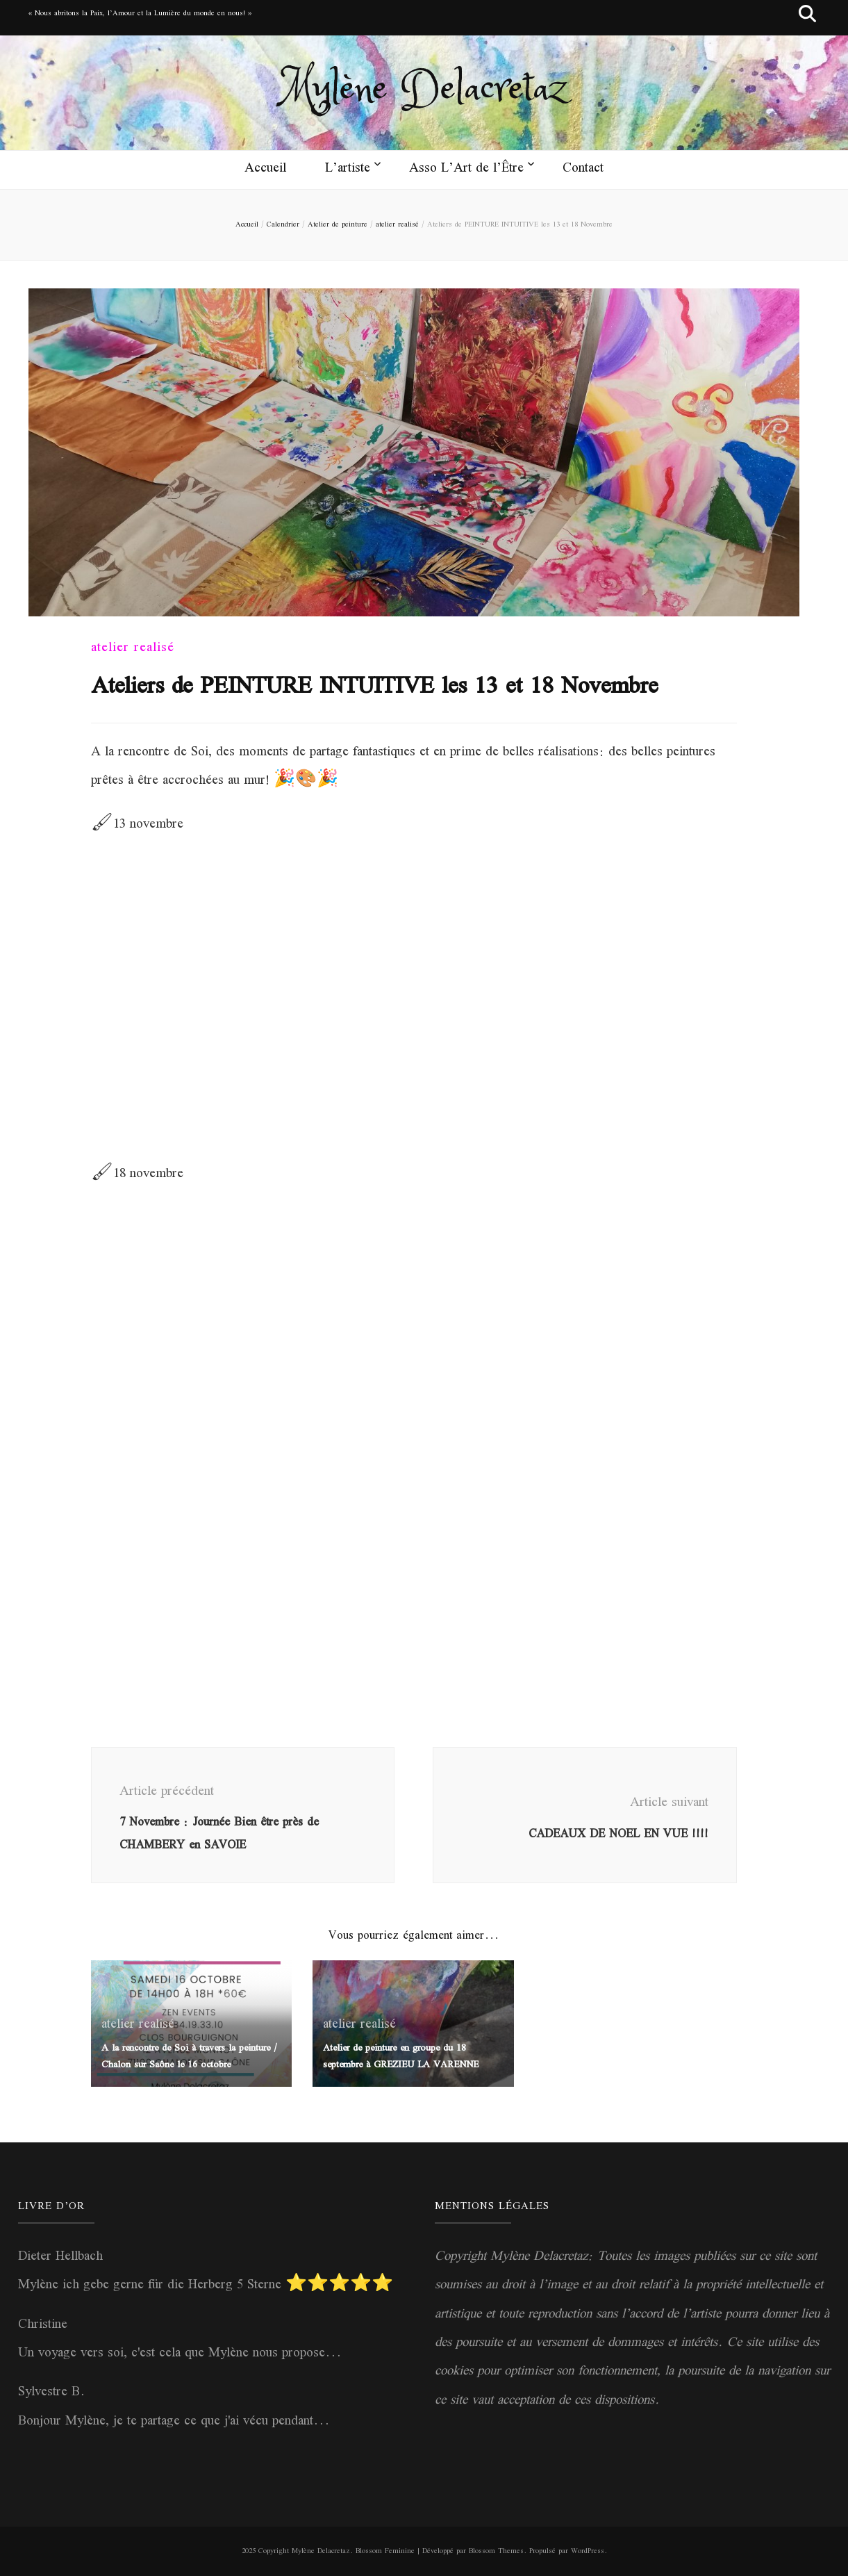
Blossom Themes (496, 2551)
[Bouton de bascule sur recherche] (807, 17)
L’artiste (347, 169)
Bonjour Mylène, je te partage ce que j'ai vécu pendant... (174, 2421)
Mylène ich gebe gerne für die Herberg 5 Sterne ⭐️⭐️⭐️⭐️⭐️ (205, 2285)
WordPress (587, 2551)
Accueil (265, 169)
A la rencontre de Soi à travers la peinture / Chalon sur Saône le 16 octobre (189, 2057)
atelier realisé (132, 648)
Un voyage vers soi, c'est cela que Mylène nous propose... (180, 2353)
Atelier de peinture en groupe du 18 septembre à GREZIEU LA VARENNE (401, 2057)
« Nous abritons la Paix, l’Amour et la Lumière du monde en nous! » (139, 14)
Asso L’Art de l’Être (466, 169)
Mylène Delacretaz (424, 90)
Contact (583, 169)
